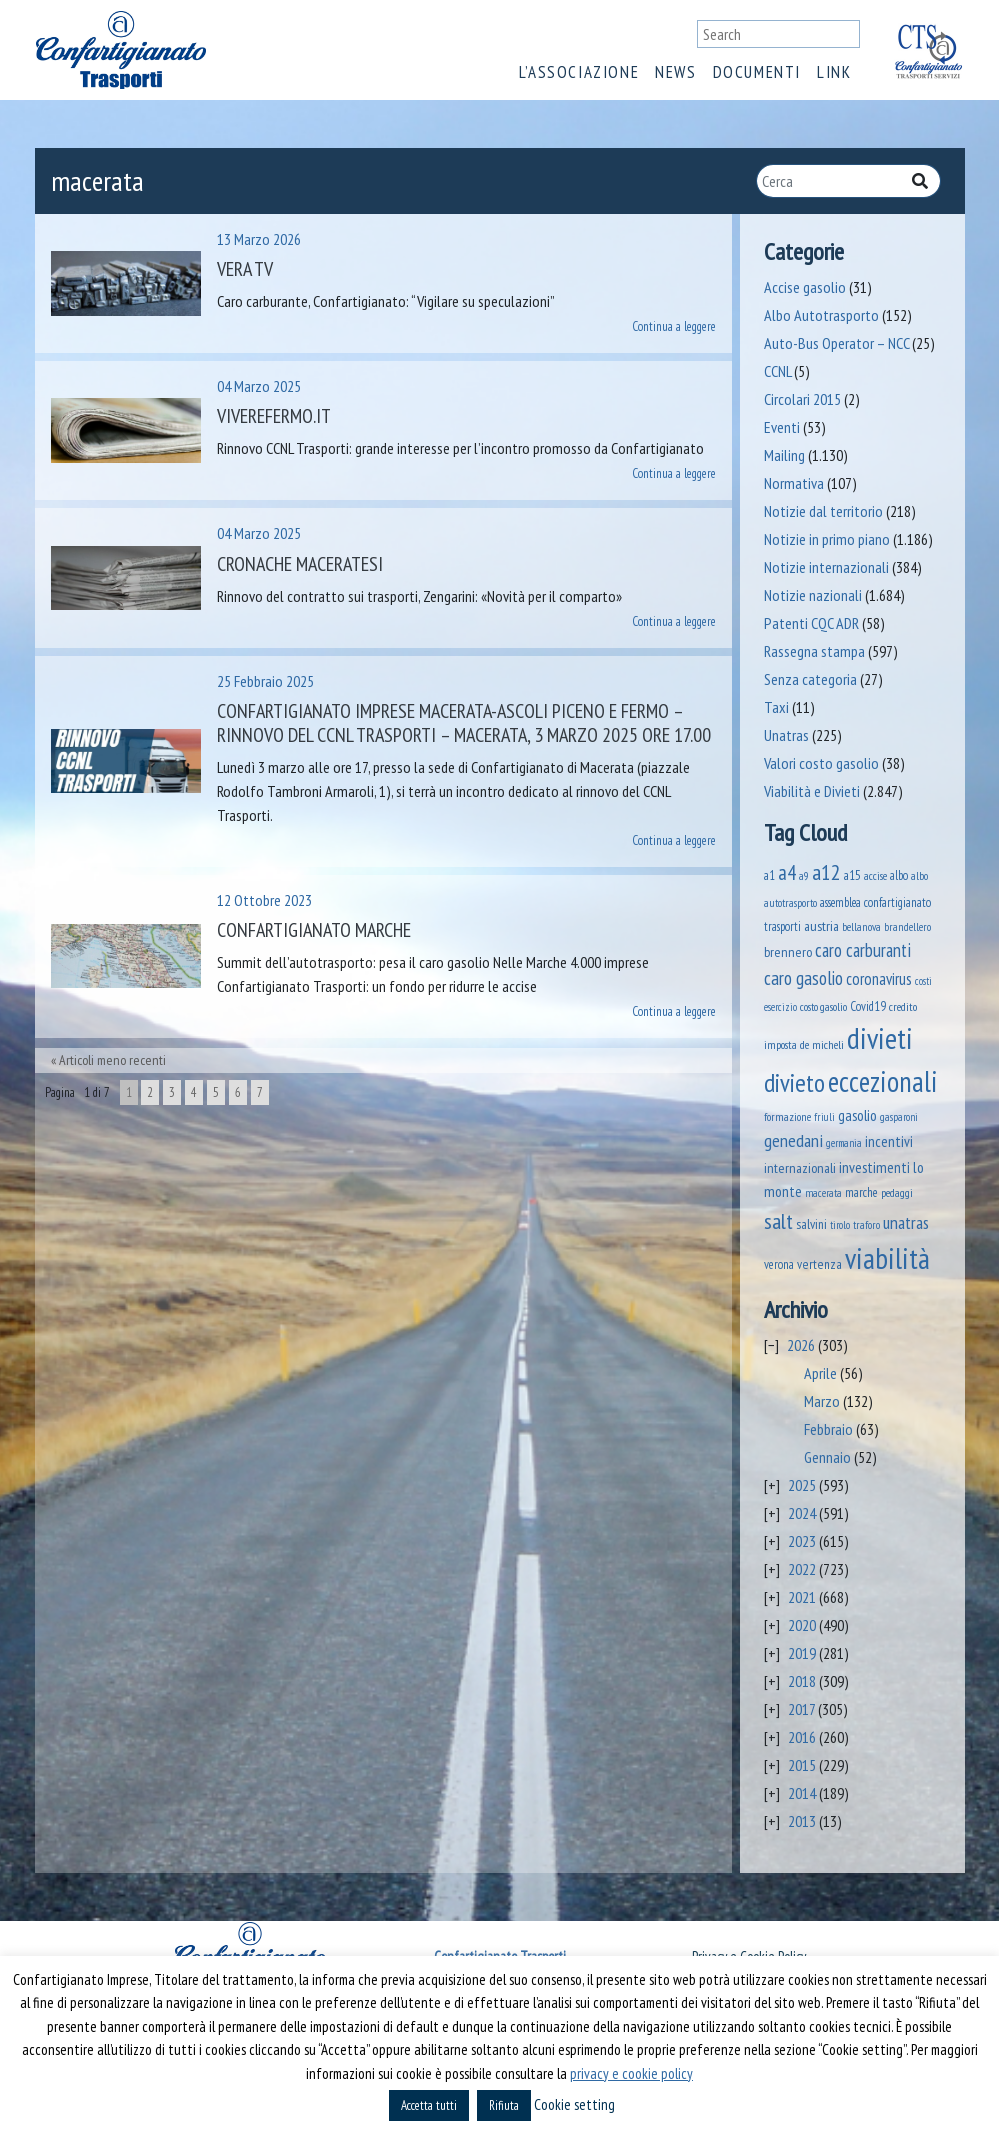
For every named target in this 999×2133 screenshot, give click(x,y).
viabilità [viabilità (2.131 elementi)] (887, 1258)
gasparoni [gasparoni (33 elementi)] (899, 1117)
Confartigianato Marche (314, 930)
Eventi (782, 427)
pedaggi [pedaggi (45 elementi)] (897, 1192)
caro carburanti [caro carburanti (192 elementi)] (863, 950)
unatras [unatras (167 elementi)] (906, 1222)
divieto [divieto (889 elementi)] (794, 1082)
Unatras (786, 735)
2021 (802, 1597)
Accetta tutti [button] (429, 2105)
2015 (802, 1765)
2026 (801, 1345)
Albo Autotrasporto (821, 315)
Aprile (820, 1373)
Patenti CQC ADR (811, 623)
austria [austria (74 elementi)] (821, 925)
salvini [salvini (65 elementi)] (811, 1224)
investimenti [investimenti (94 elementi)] (874, 1167)
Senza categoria (810, 679)
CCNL (777, 371)
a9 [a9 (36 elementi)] (804, 876)
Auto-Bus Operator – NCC (836, 343)
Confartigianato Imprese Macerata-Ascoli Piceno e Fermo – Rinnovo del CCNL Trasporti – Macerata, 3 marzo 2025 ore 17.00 (464, 723)
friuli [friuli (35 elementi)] (824, 1117)
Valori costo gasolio (821, 763)
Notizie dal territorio (823, 511)
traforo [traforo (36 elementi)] (866, 1225)
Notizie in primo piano (827, 539)
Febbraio (828, 1429)
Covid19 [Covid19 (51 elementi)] (868, 1006)
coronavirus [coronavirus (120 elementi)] (879, 979)
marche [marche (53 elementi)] (861, 1192)
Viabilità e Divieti (812, 791)
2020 (802, 1625)
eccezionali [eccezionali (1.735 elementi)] (883, 1081)
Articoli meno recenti (112, 1060)
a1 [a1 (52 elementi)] (769, 875)
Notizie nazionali (813, 595)
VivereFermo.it (274, 416)
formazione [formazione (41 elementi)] (787, 1116)
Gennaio (827, 1457)
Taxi (776, 707)
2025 (802, 1485)
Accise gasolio (805, 287)
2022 (802, 1569)
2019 (802, 1653)
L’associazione (579, 72)
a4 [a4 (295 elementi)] (787, 872)
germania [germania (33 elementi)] (844, 1143)
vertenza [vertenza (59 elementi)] (819, 1264)
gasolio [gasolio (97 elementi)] (857, 1115)
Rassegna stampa (814, 651)
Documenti (757, 72)
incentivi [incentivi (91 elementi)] (889, 1141)
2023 (802, 1541)
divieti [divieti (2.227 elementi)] (880, 1038)
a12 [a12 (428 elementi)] (826, 872)
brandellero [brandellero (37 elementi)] (907, 927)
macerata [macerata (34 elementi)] (823, 1193)
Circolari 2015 (802, 399)
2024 (802, 1513)
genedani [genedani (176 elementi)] (793, 1140)
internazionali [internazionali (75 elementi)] (800, 1167)
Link (834, 72)
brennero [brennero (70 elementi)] (788, 952)
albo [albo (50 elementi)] (899, 875)
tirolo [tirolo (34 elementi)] (840, 1225)
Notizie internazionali (826, 567)
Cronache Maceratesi (300, 564)
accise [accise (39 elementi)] (875, 875)
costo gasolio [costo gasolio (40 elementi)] (823, 1006)
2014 (802, 1793)
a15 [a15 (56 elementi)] (852, 875)
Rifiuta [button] (504, 2105)
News (675, 72)
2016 (802, 1737)
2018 (802, 1681)
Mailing (784, 455)
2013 (802, 1821)
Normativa (794, 483)
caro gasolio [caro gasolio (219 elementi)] (803, 978)
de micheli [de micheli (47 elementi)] (822, 1044)
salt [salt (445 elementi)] (778, 1220)
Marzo (822, 1401)
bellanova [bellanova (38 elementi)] (861, 926)
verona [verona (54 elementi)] (779, 1264)
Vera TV (245, 269)
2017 (801, 1709)
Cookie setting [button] (574, 2104)
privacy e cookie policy (631, 2073)
